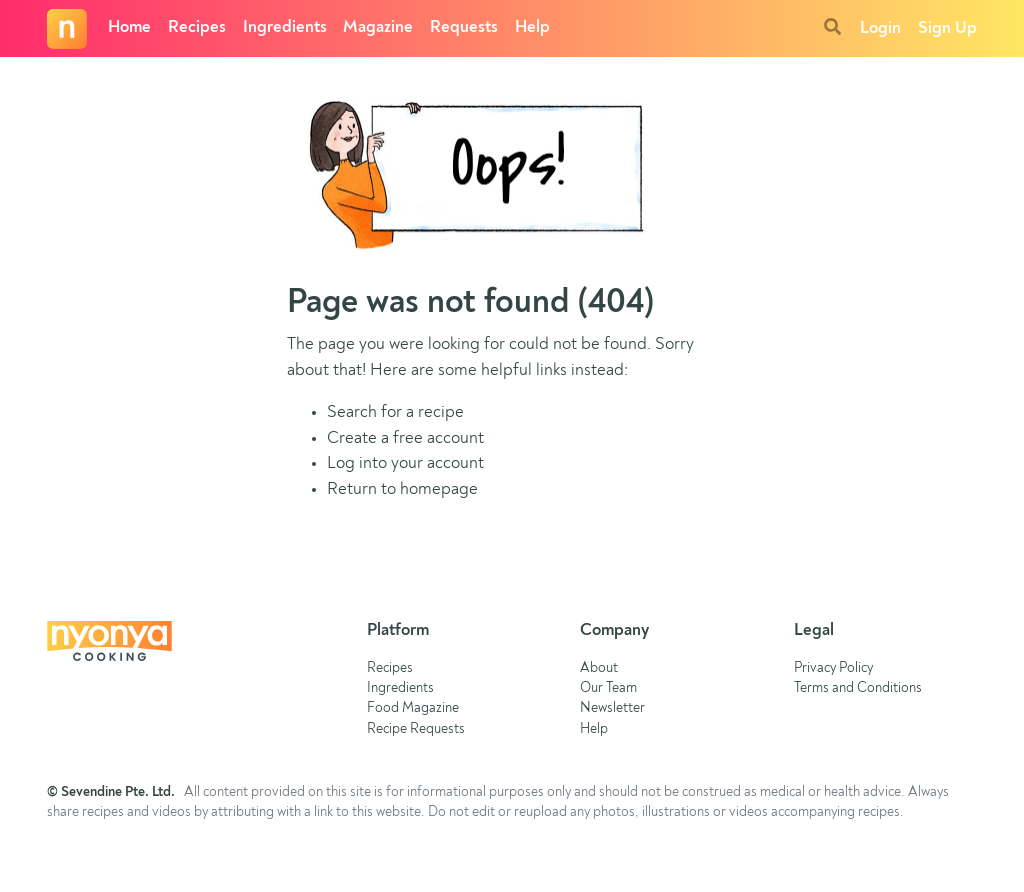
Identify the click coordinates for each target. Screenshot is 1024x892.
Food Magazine (413, 708)
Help (532, 27)
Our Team (608, 688)
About (599, 668)
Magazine (378, 27)
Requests (464, 27)
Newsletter (612, 708)
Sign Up (947, 28)
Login (880, 28)
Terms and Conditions (858, 688)
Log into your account (405, 463)
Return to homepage (402, 489)
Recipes (197, 27)
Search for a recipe (395, 412)
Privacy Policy (833, 668)
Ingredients (285, 27)
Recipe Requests (416, 729)
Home (129, 27)
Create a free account (405, 438)
